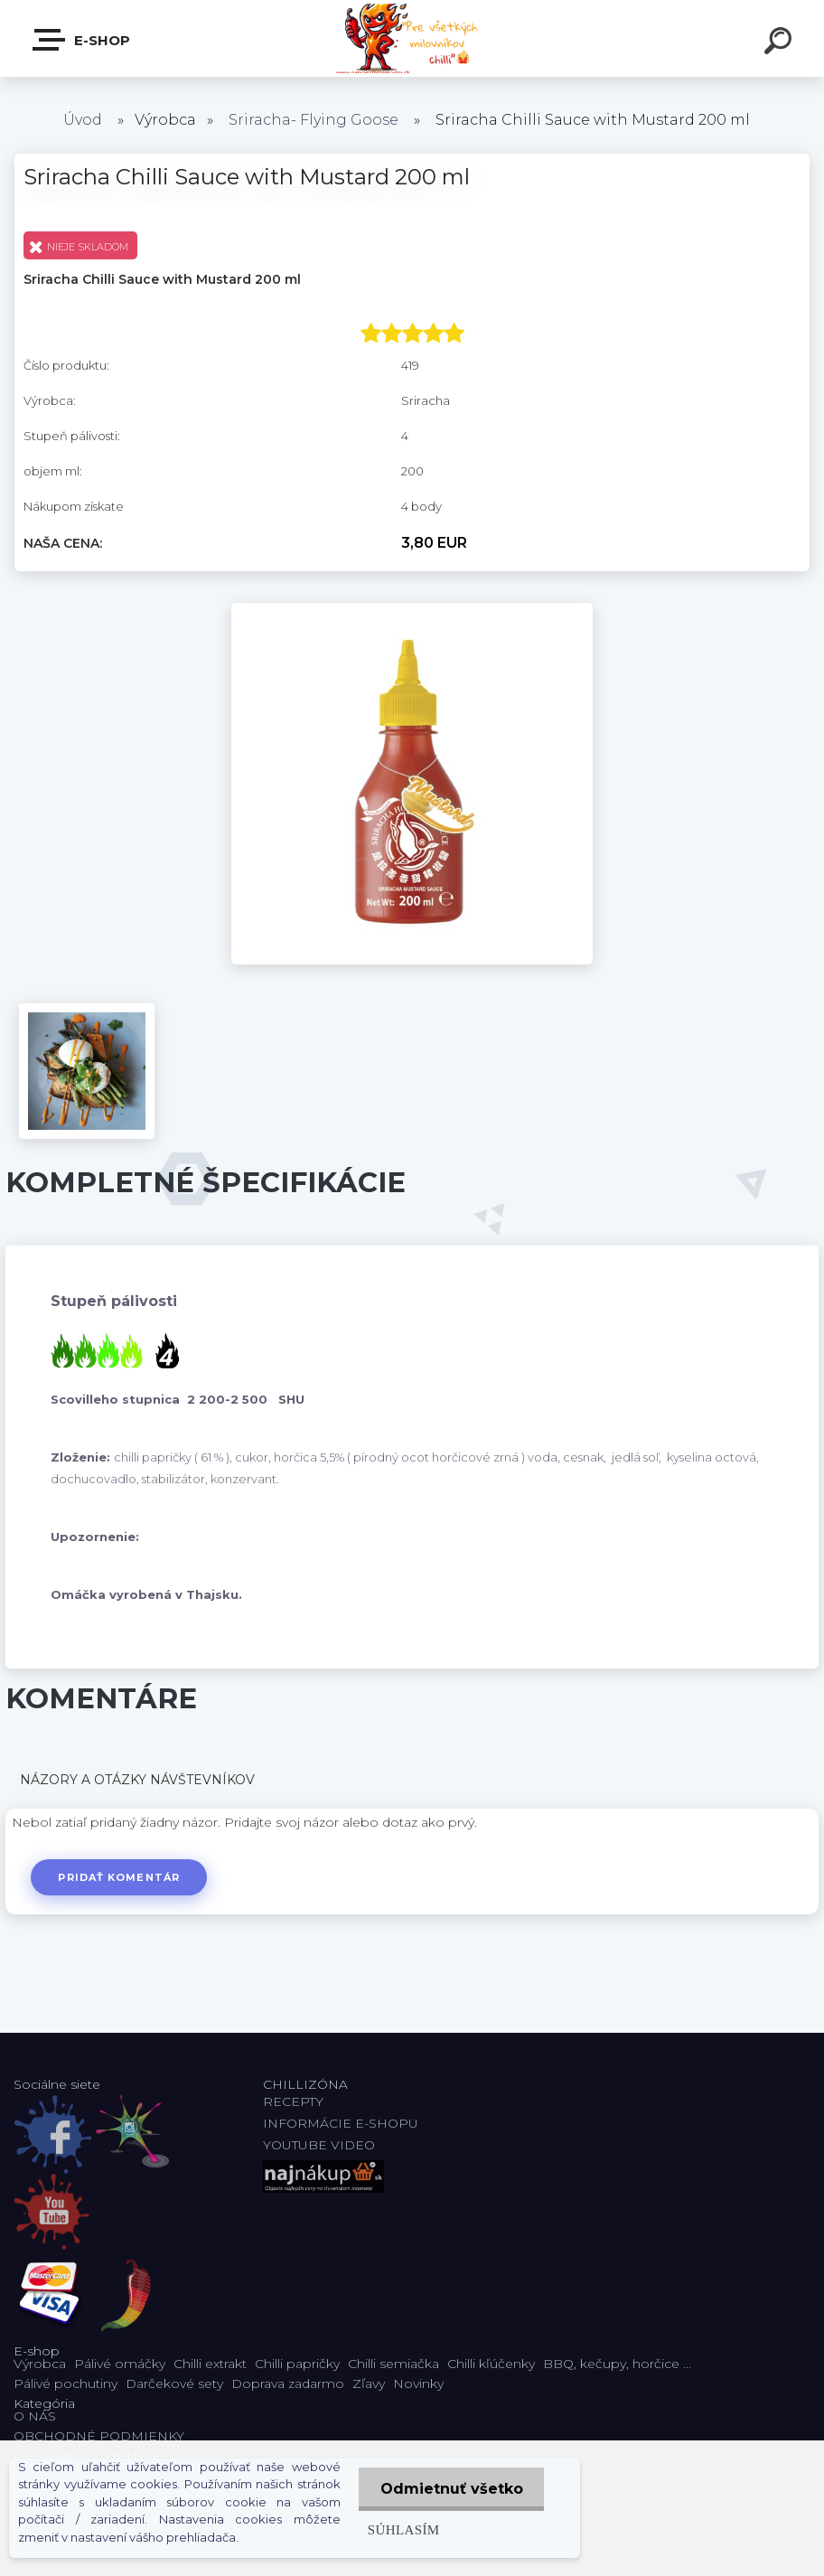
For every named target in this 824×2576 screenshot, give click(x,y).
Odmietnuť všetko (450, 2488)
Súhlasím (402, 2529)
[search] (780, 43)
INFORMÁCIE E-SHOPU (340, 2123)
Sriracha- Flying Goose (313, 119)
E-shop (82, 40)
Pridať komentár (120, 1877)
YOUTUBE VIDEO (319, 2145)
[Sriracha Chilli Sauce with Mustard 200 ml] (412, 609)
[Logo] (412, 38)
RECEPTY (297, 2101)
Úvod (82, 119)
